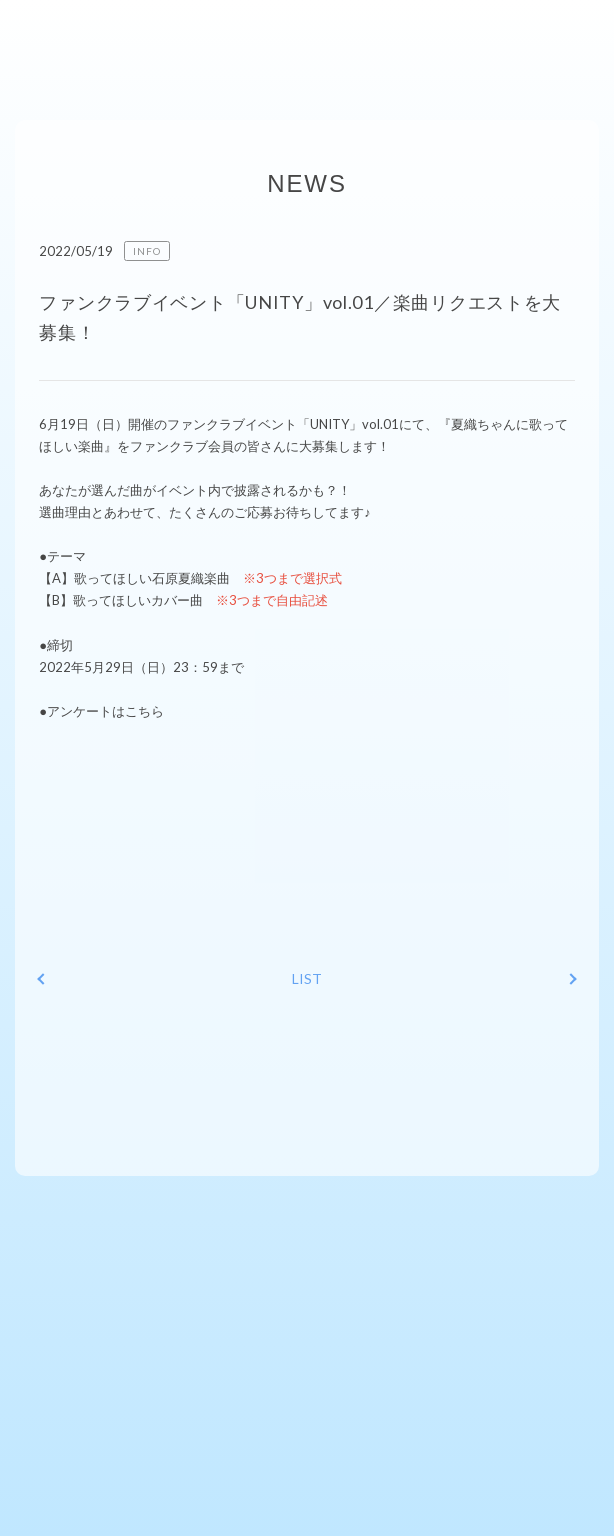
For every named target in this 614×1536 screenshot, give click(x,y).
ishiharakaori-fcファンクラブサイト (88, 35)
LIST (307, 978)
